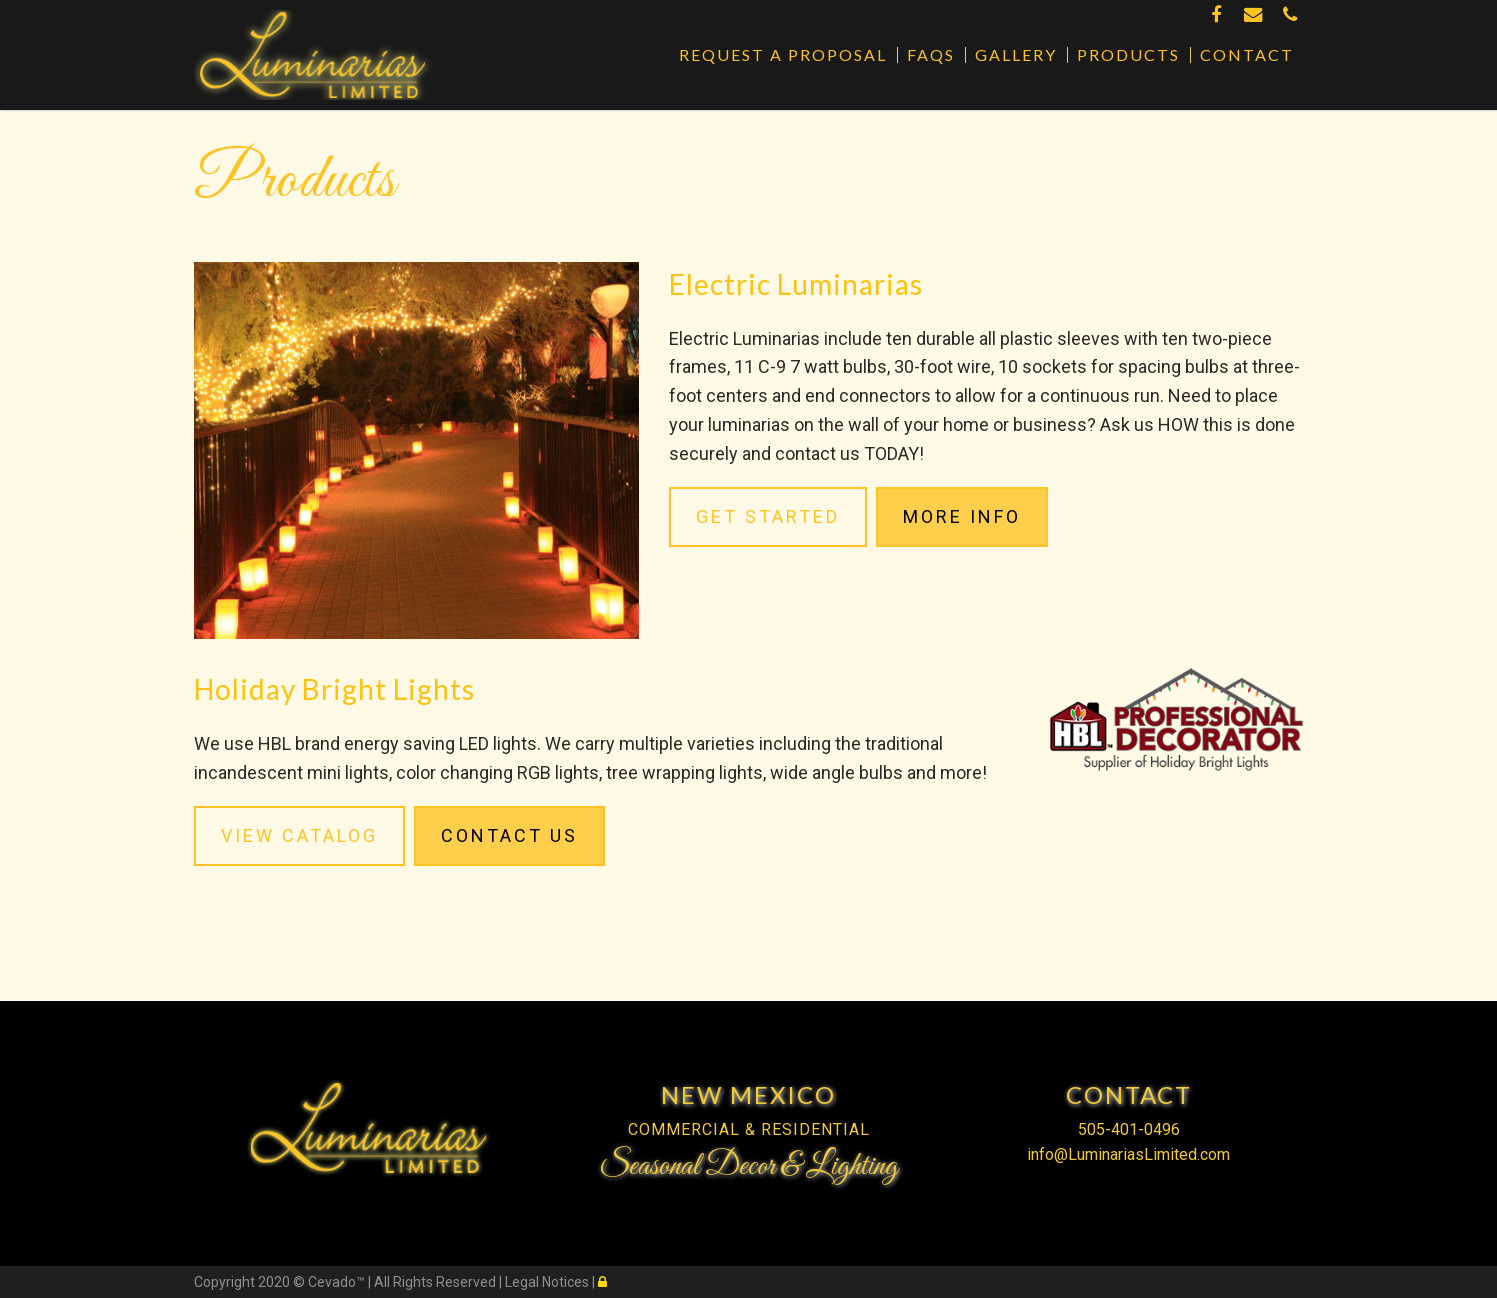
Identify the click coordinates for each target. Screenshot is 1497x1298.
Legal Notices (548, 1282)
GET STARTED (768, 516)
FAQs (931, 54)
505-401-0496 (1129, 1129)
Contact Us (509, 835)
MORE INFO (962, 516)
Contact (1247, 54)
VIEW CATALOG (299, 835)
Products (1128, 54)
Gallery (1016, 54)
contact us (817, 453)
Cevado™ (338, 1282)
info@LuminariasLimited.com (1128, 1154)
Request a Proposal (783, 54)
